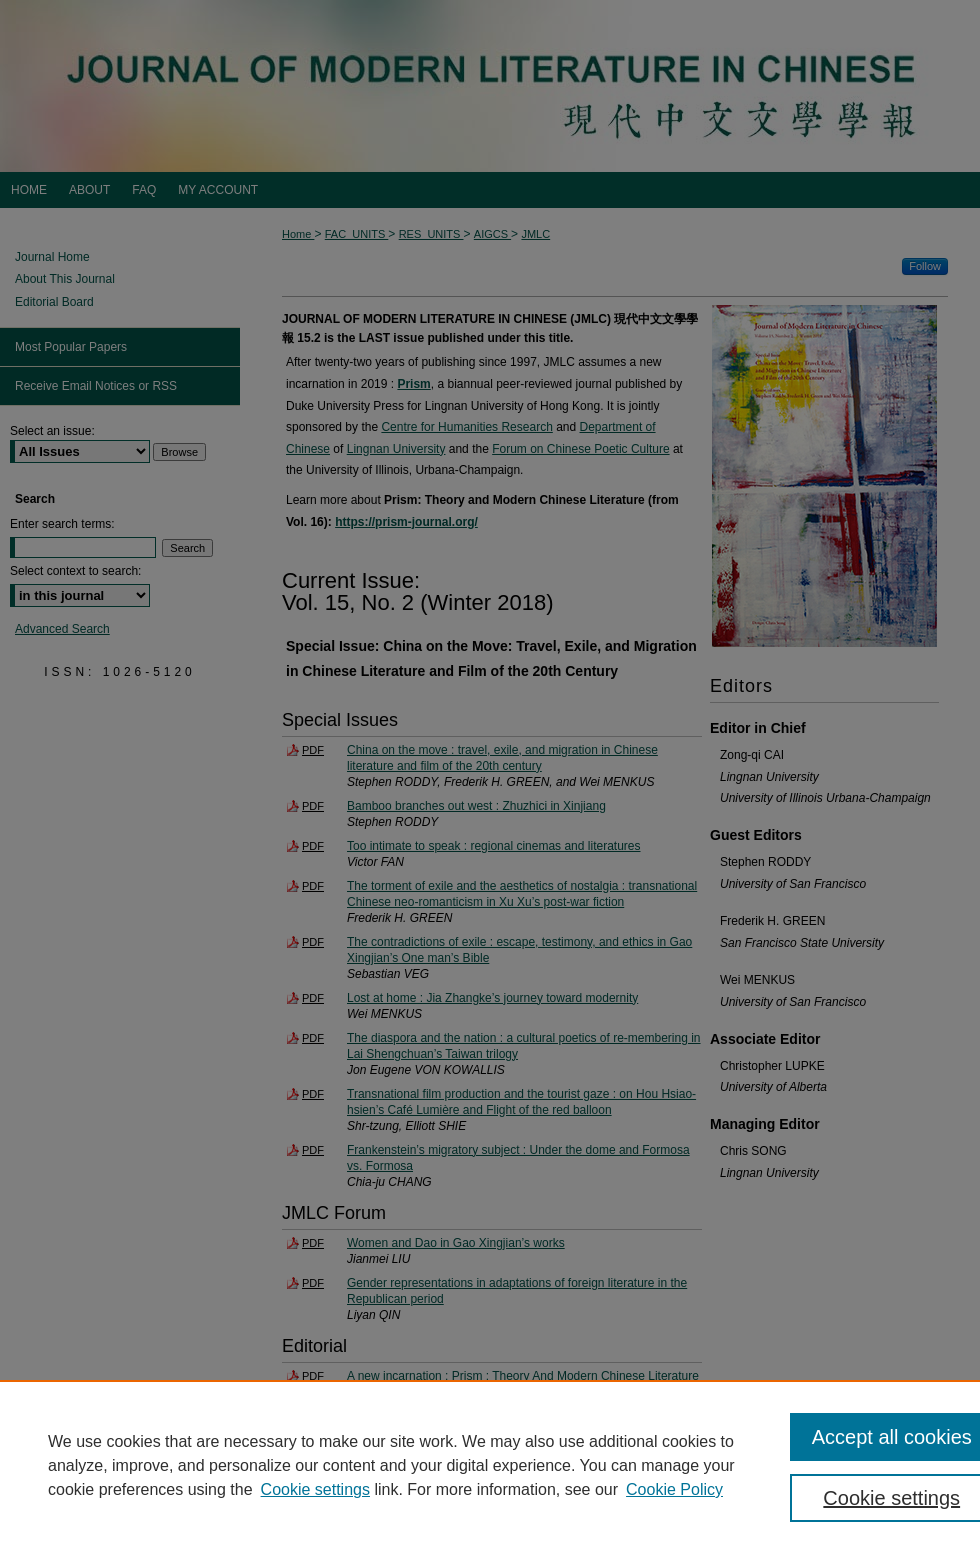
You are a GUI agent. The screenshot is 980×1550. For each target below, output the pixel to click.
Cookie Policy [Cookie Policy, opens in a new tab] (674, 1489)
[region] (490, 1465)
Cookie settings (315, 1489)
